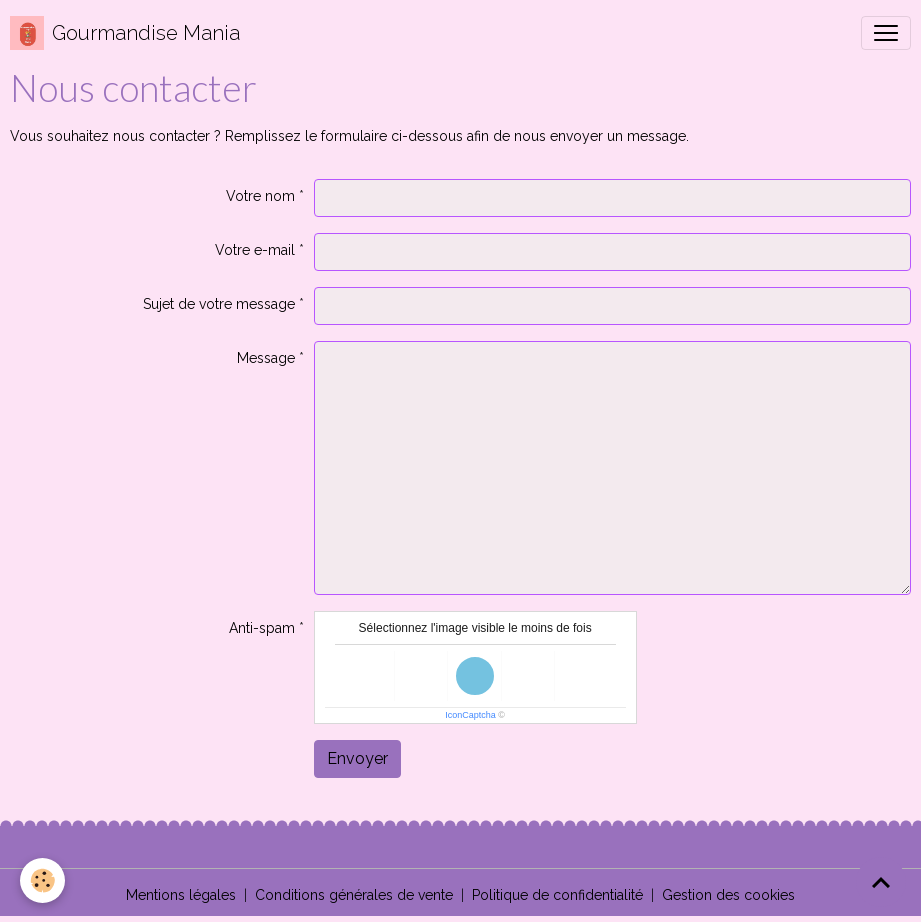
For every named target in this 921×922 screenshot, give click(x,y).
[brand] (125, 33)
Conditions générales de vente (354, 895)
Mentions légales (181, 895)
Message (266, 358)
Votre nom (260, 196)
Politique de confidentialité (557, 895)
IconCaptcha (470, 715)
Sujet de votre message (219, 304)
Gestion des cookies (728, 895)
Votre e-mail (255, 250)
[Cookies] (42, 880)
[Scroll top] (881, 882)
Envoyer (357, 758)
